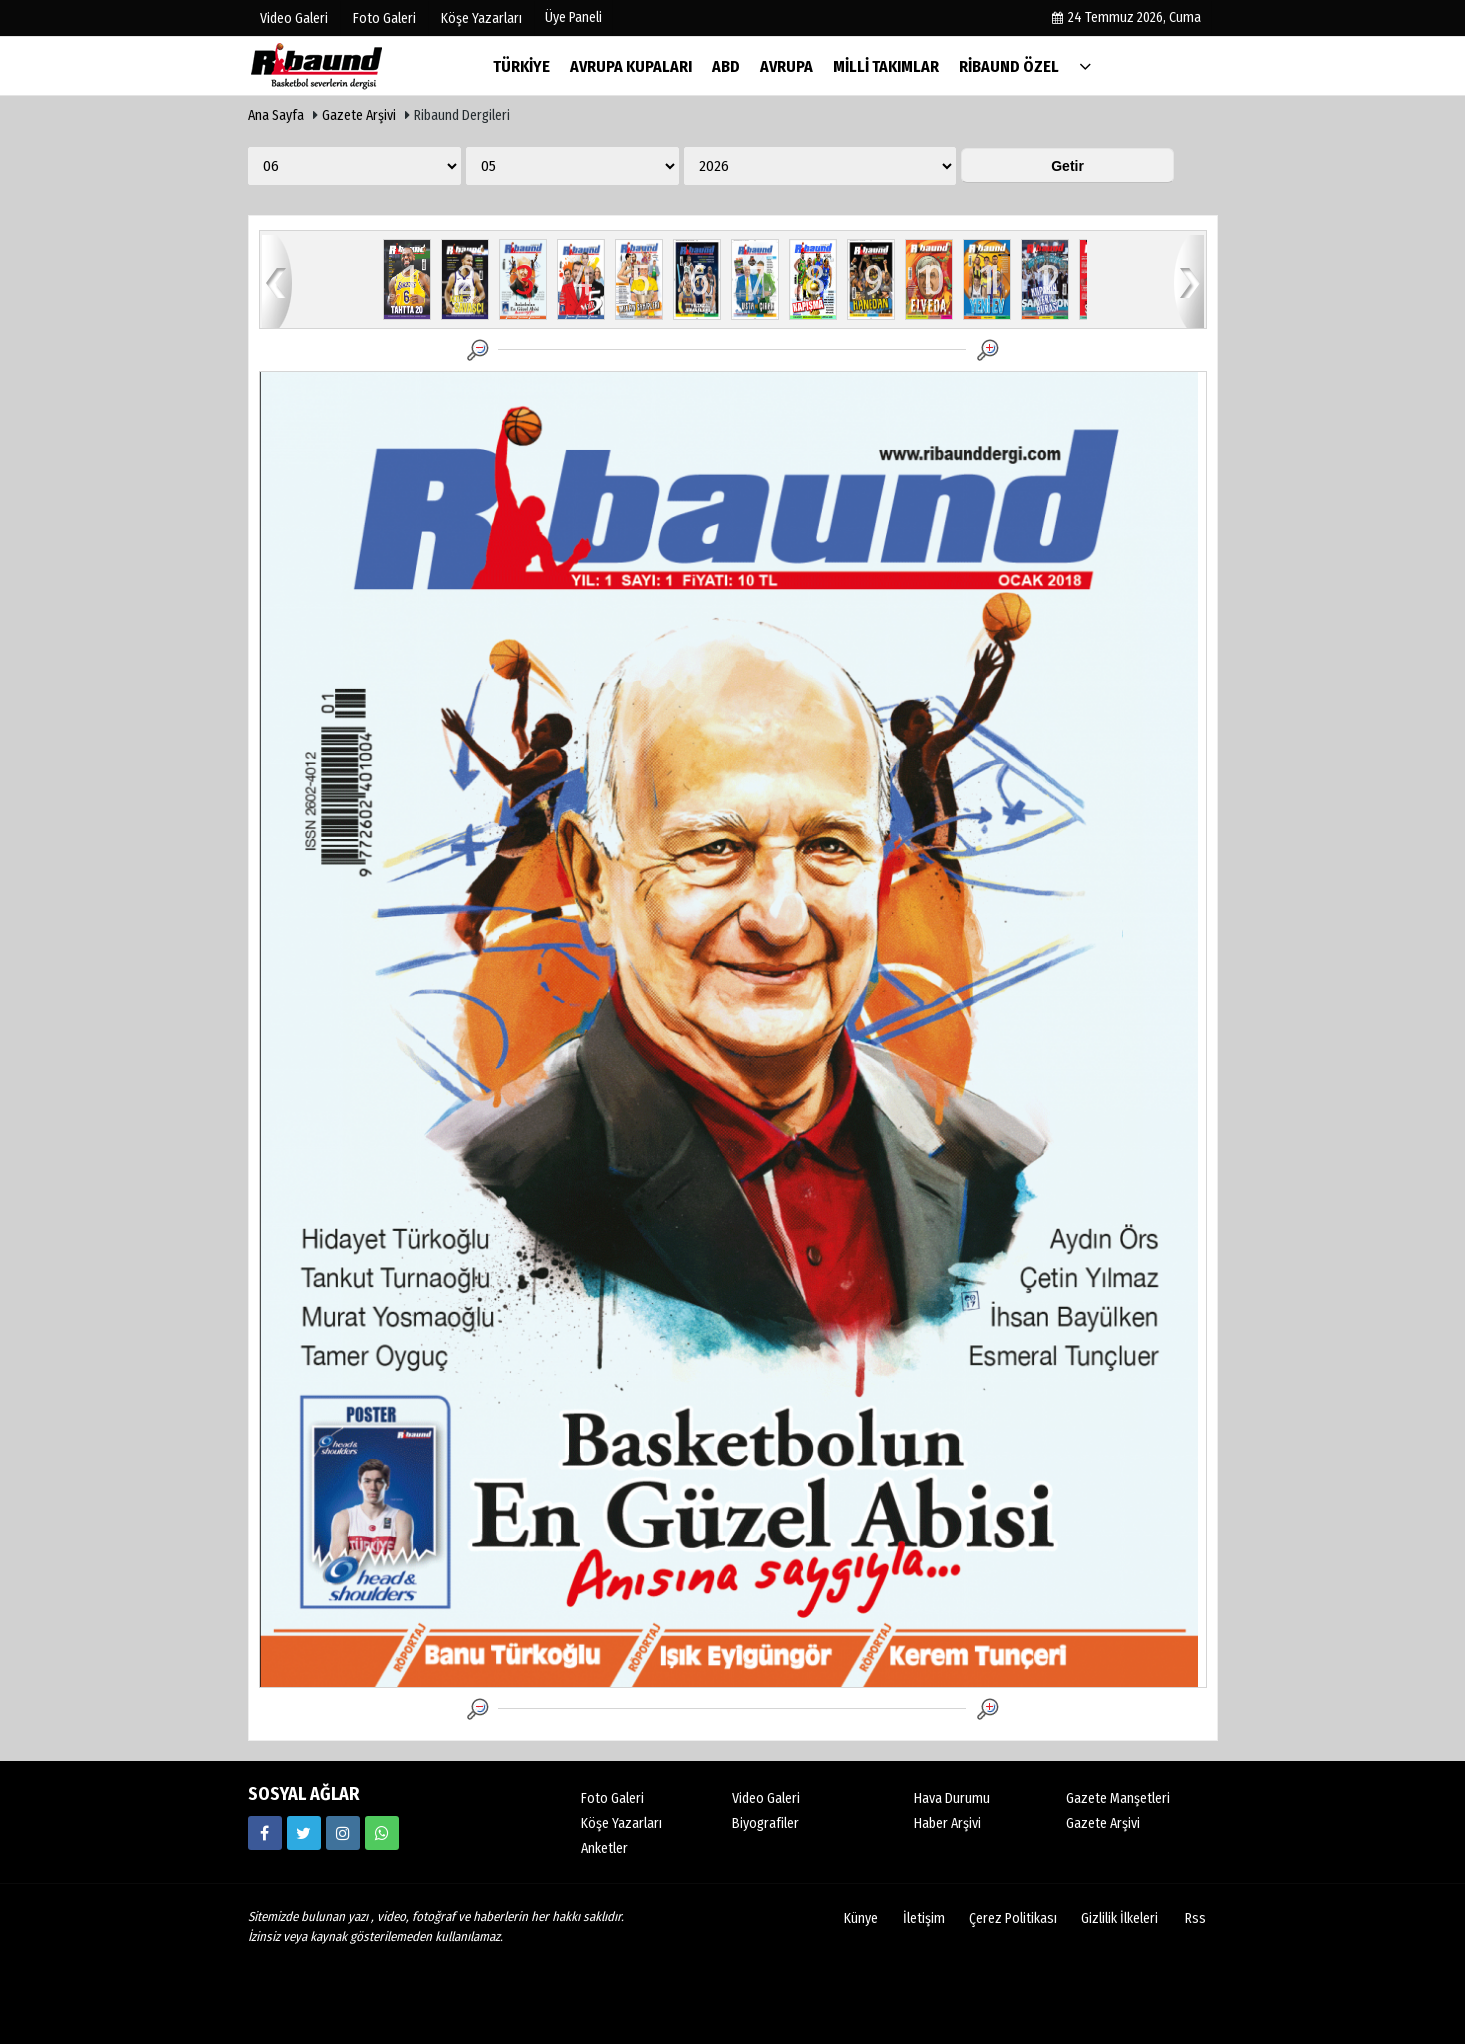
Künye (861, 1918)
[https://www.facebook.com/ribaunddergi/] (265, 1833)
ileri (1189, 280)
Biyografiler (765, 1823)
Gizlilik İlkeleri (1119, 1918)
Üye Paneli (573, 17)
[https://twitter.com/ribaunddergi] (304, 1833)
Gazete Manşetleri (1118, 1798)
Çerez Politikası (1013, 1918)
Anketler (604, 1848)
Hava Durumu (952, 1798)
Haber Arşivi (947, 1823)
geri (277, 280)
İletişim (924, 1918)
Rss (1195, 1918)
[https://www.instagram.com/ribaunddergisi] (343, 1833)
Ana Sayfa (276, 115)
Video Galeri (766, 1798)
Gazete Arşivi (359, 115)
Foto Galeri (612, 1798)
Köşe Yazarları (621, 1823)
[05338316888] (382, 1833)
